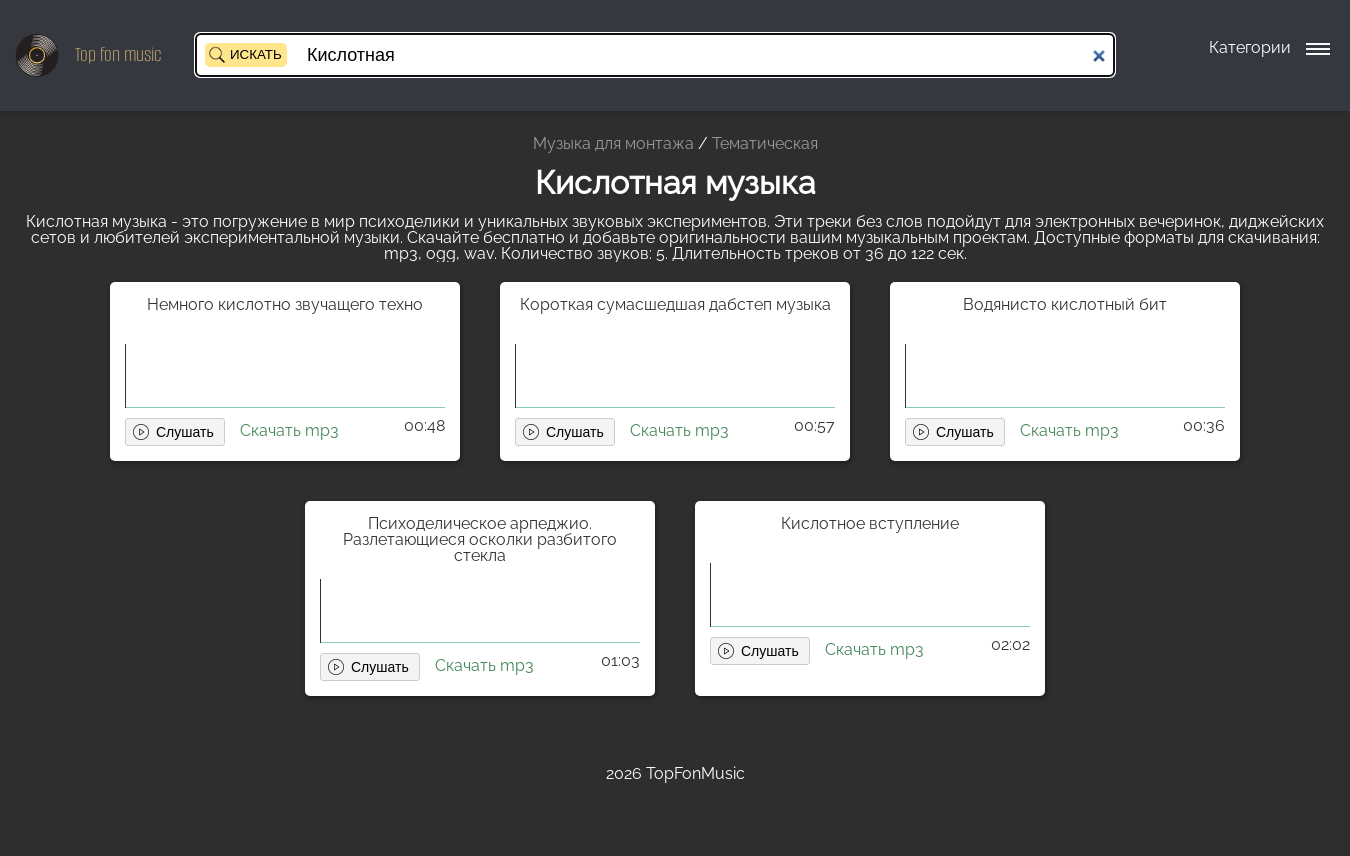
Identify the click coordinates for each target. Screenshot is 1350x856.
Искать (256, 54)
